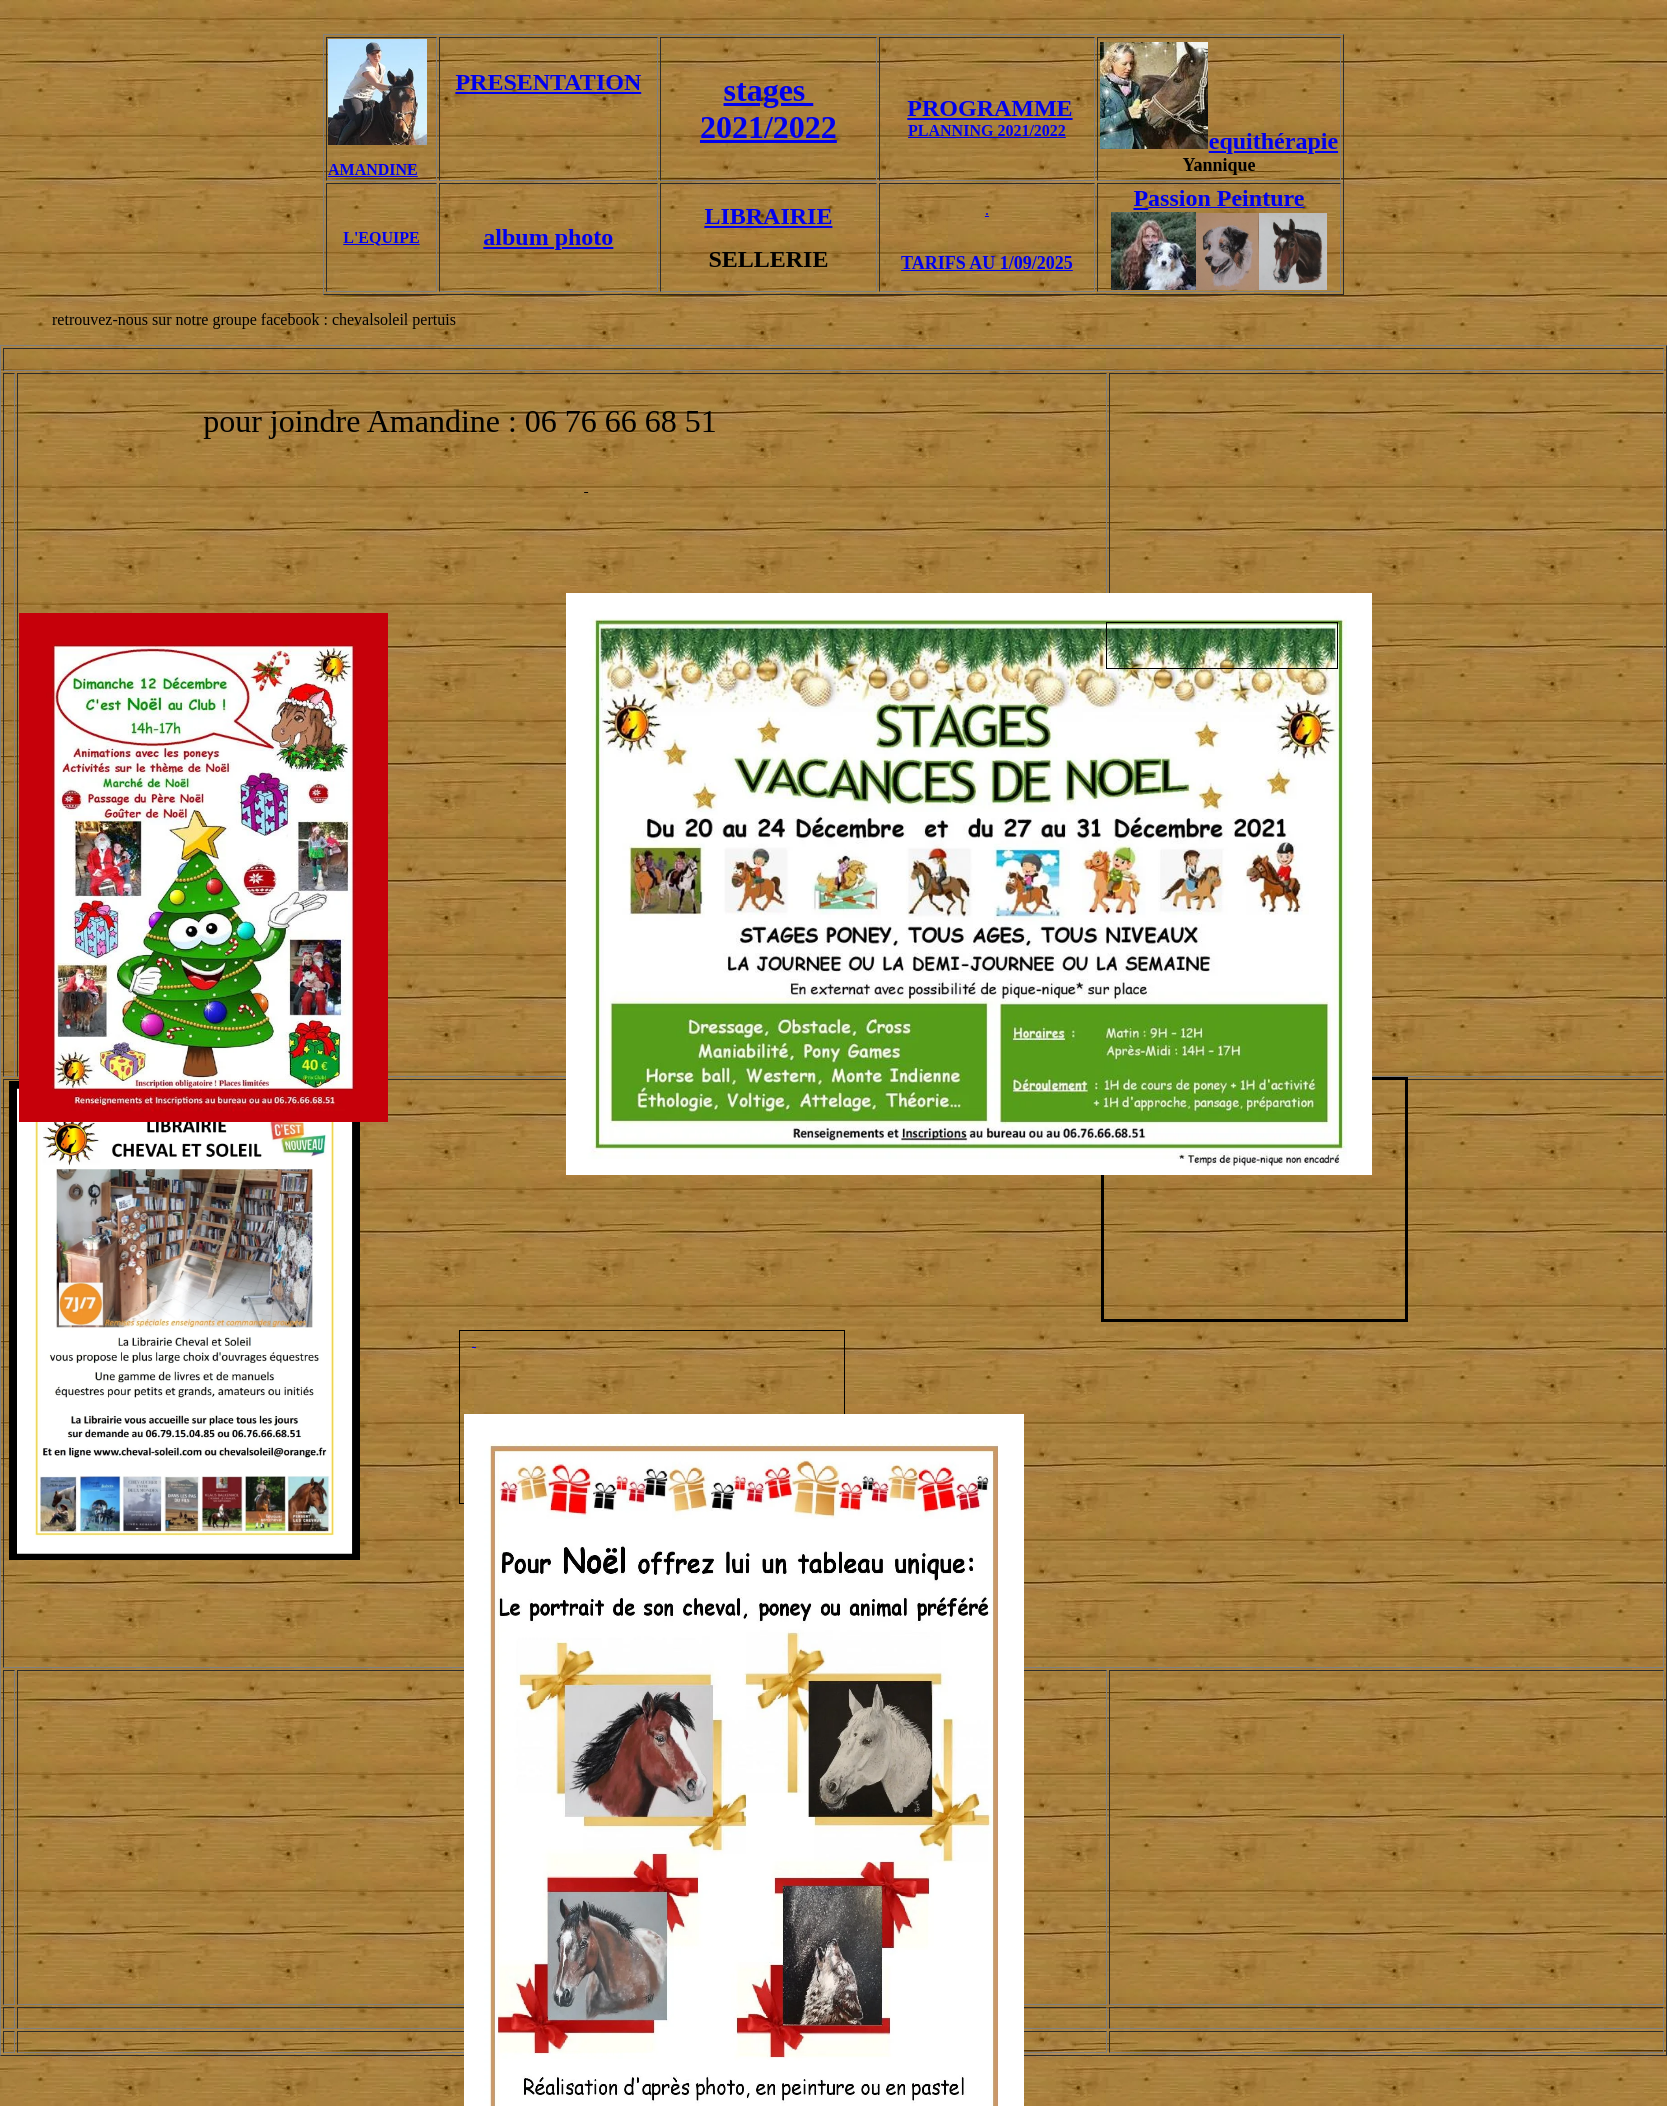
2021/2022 (768, 127)
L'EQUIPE (381, 237)
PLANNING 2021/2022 (987, 130)
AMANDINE (373, 169)
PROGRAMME (989, 108)
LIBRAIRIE (768, 216)
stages (769, 90)
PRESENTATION (548, 82)
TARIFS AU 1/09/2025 (987, 263)
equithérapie (1273, 141)
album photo (548, 237)
